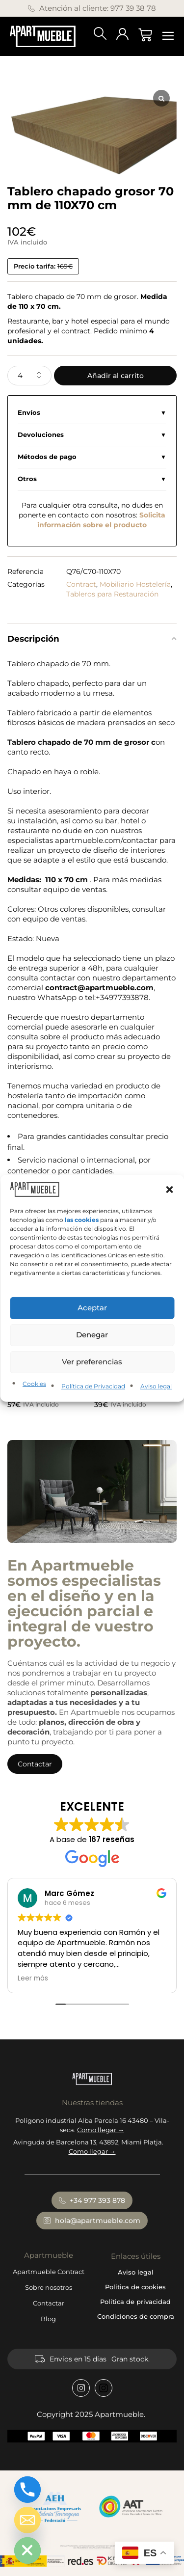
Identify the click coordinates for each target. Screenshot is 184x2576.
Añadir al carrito (115, 375)
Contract (81, 584)
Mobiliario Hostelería (135, 584)
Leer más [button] (33, 1978)
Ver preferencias (92, 1361)
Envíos (29, 412)
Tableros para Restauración (112, 594)
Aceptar (92, 1307)
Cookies (34, 1383)
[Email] (27, 2520)
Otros (27, 479)
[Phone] (27, 2489)
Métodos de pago (47, 457)
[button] (169, 1189)
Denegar (92, 1334)
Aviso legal (156, 1386)
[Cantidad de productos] (29, 375)
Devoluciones (41, 434)
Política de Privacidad (93, 1386)
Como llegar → (100, 2130)
